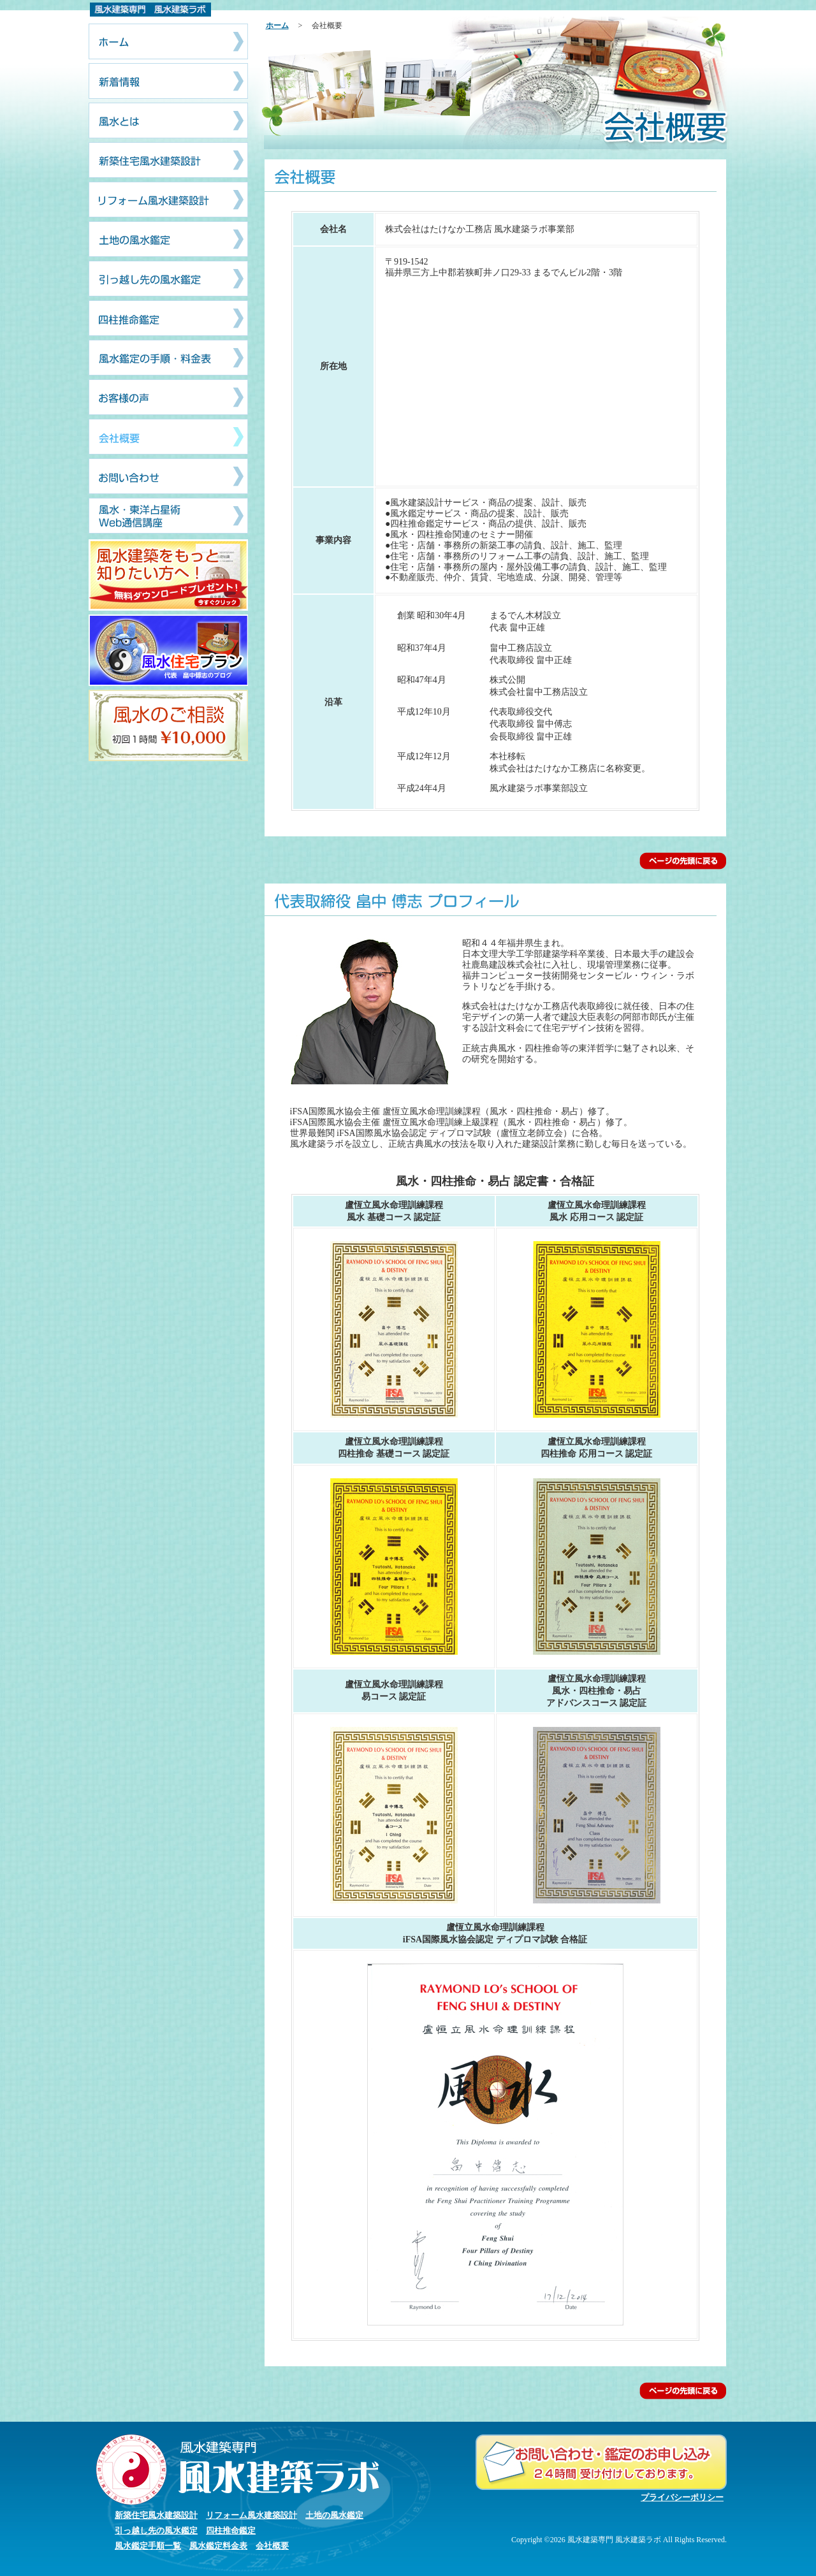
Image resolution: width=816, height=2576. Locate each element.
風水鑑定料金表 (218, 2546)
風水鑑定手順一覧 (148, 2546)
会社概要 (272, 2546)
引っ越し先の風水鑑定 (156, 2530)
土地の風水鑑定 (334, 2515)
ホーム (277, 25)
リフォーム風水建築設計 (251, 2515)
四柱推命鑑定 (231, 2530)
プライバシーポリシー (682, 2497)
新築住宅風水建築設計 (156, 2515)
